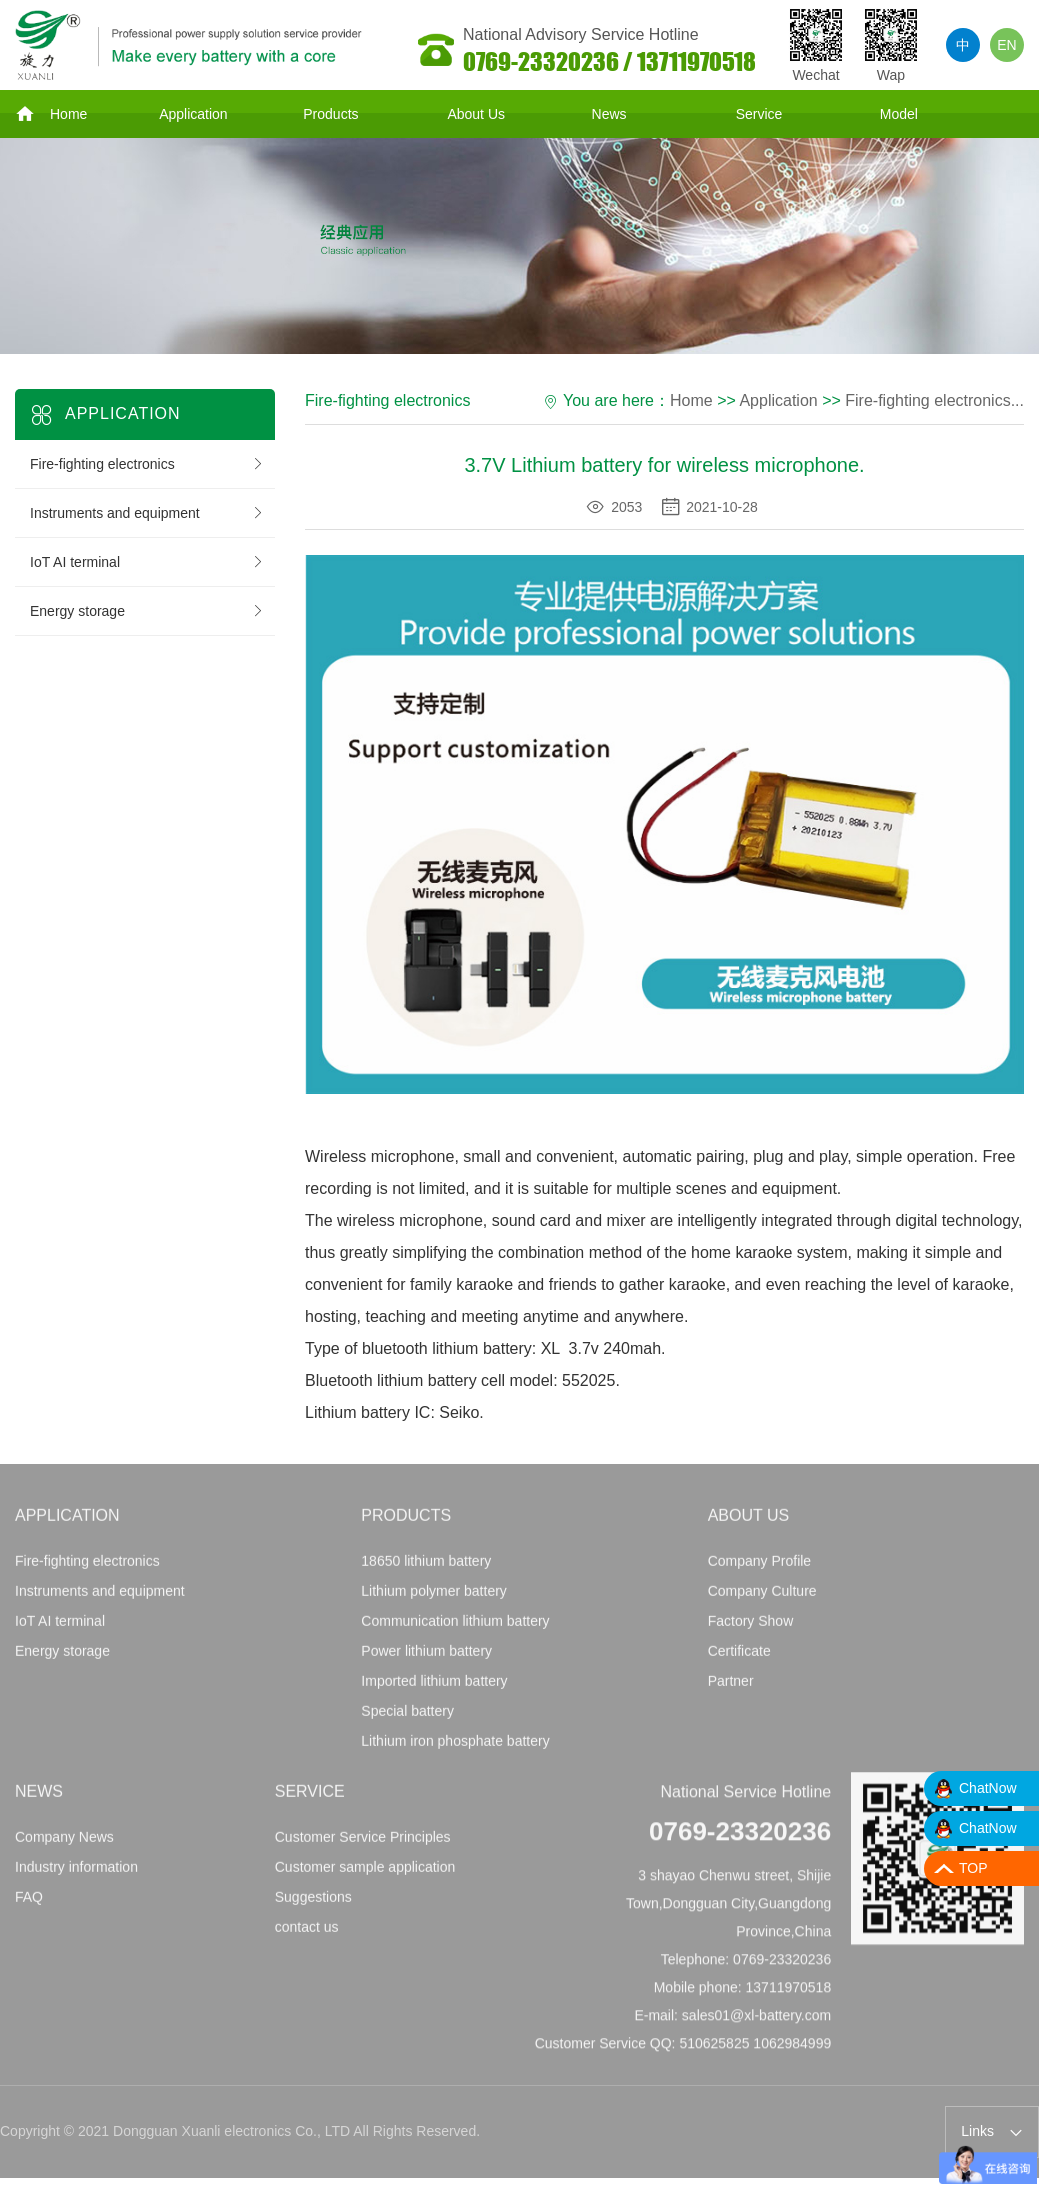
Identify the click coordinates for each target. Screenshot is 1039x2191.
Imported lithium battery (434, 1687)
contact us (307, 1933)
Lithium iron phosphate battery (455, 1747)
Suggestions (313, 1903)
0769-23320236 (740, 1837)
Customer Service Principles (363, 1843)
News (609, 114)
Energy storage (147, 611)
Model (899, 114)
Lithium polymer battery (434, 1597)
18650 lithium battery (426, 1567)
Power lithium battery (426, 1657)
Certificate (739, 1657)
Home (51, 114)
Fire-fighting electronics (147, 464)
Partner (731, 1687)
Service (759, 114)
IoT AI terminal (147, 562)
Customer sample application (365, 1873)
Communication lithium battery (455, 1627)
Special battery (407, 1717)
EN (1006, 45)
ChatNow (988, 1788)
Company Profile (760, 1567)
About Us (476, 114)
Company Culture (762, 1597)
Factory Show (751, 1627)
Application (193, 114)
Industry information (76, 1873)
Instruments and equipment (147, 513)
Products (330, 114)
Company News (64, 1843)
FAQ (29, 1903)
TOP (973, 1868)
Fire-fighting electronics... (934, 400)
